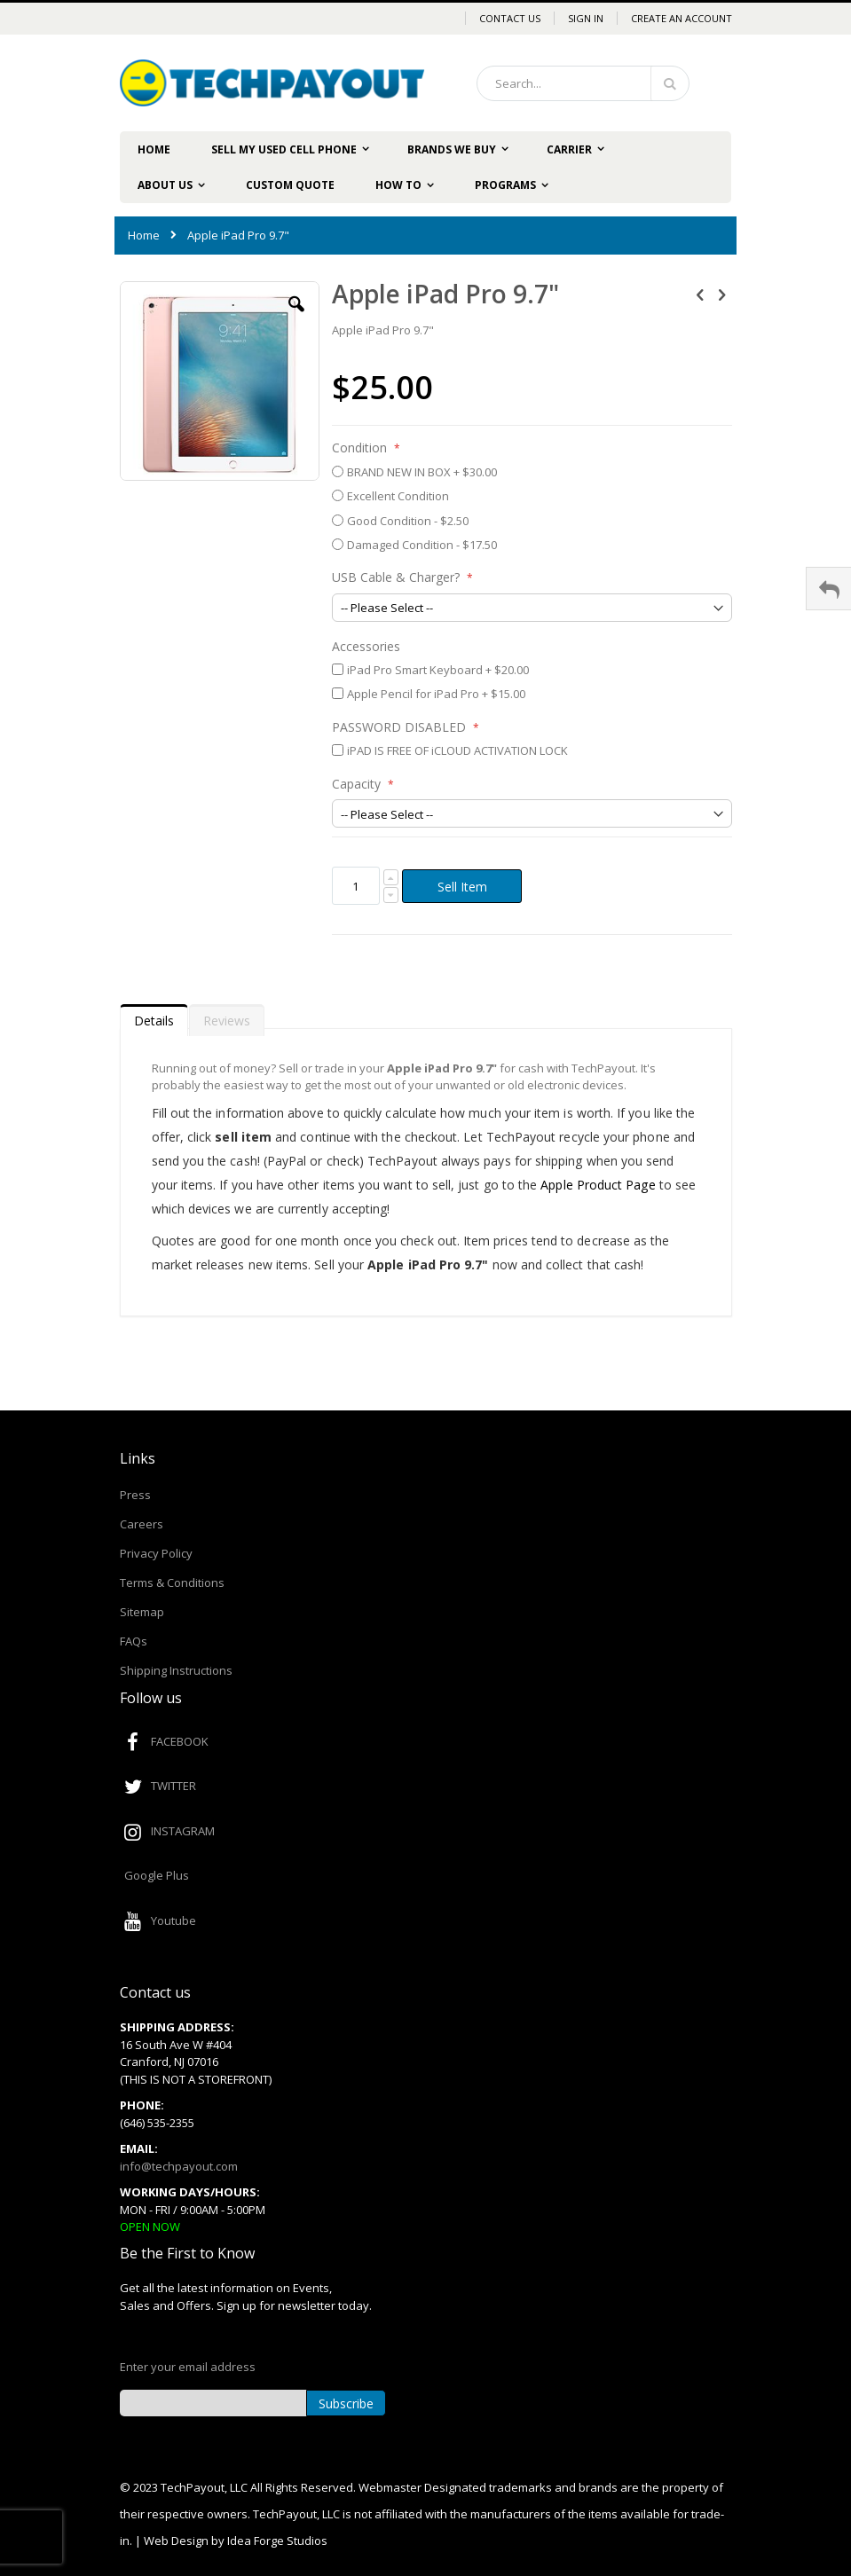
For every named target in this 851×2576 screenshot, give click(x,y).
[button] (296, 317)
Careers (141, 1524)
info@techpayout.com (179, 2166)
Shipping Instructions (176, 1670)
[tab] (154, 1016)
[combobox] (583, 83)
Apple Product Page (597, 1184)
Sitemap (142, 1612)
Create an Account (681, 18)
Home (144, 235)
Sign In (585, 18)
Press (135, 1495)
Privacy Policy (156, 1553)
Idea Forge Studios (277, 2541)
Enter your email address (188, 2367)
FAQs (133, 1641)
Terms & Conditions (172, 1582)
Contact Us (509, 18)
